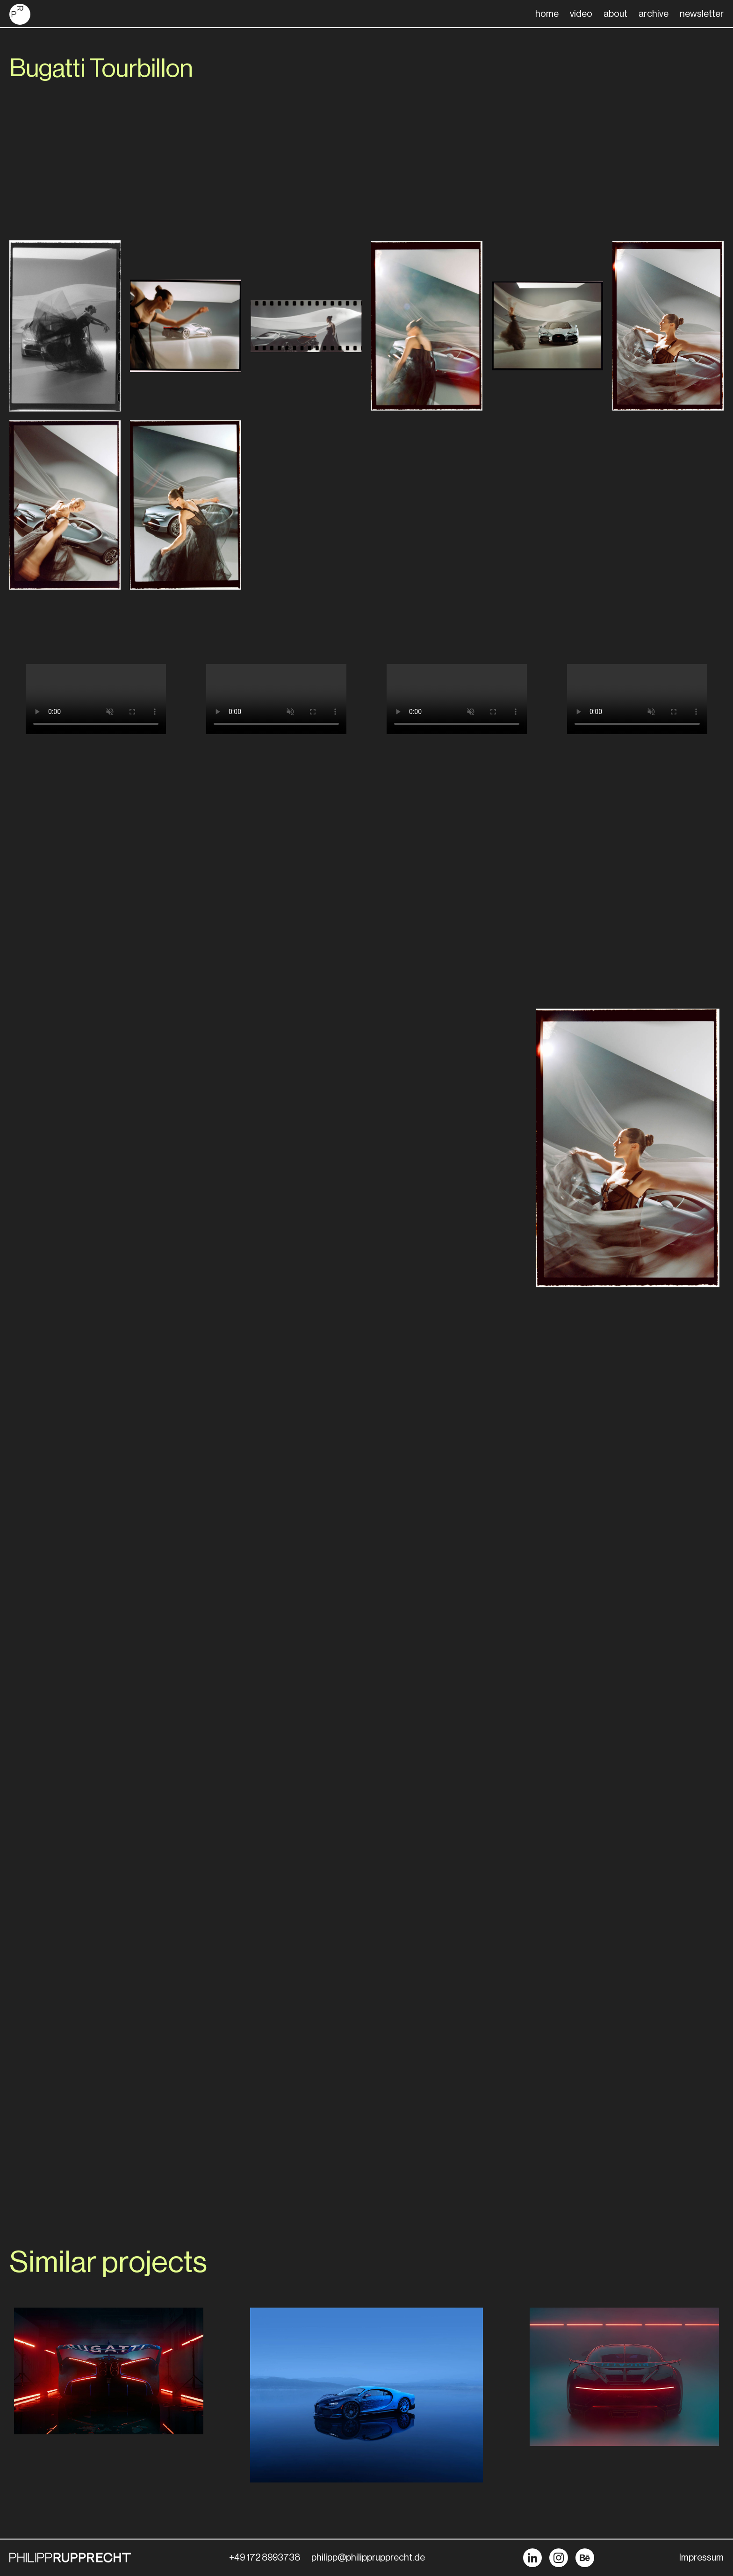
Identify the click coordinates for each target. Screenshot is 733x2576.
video (581, 14)
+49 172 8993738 (264, 2557)
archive (653, 14)
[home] (19, 14)
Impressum (701, 2557)
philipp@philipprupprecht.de (368, 2557)
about (615, 14)
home (547, 14)
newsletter (702, 14)
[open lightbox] (65, 325)
